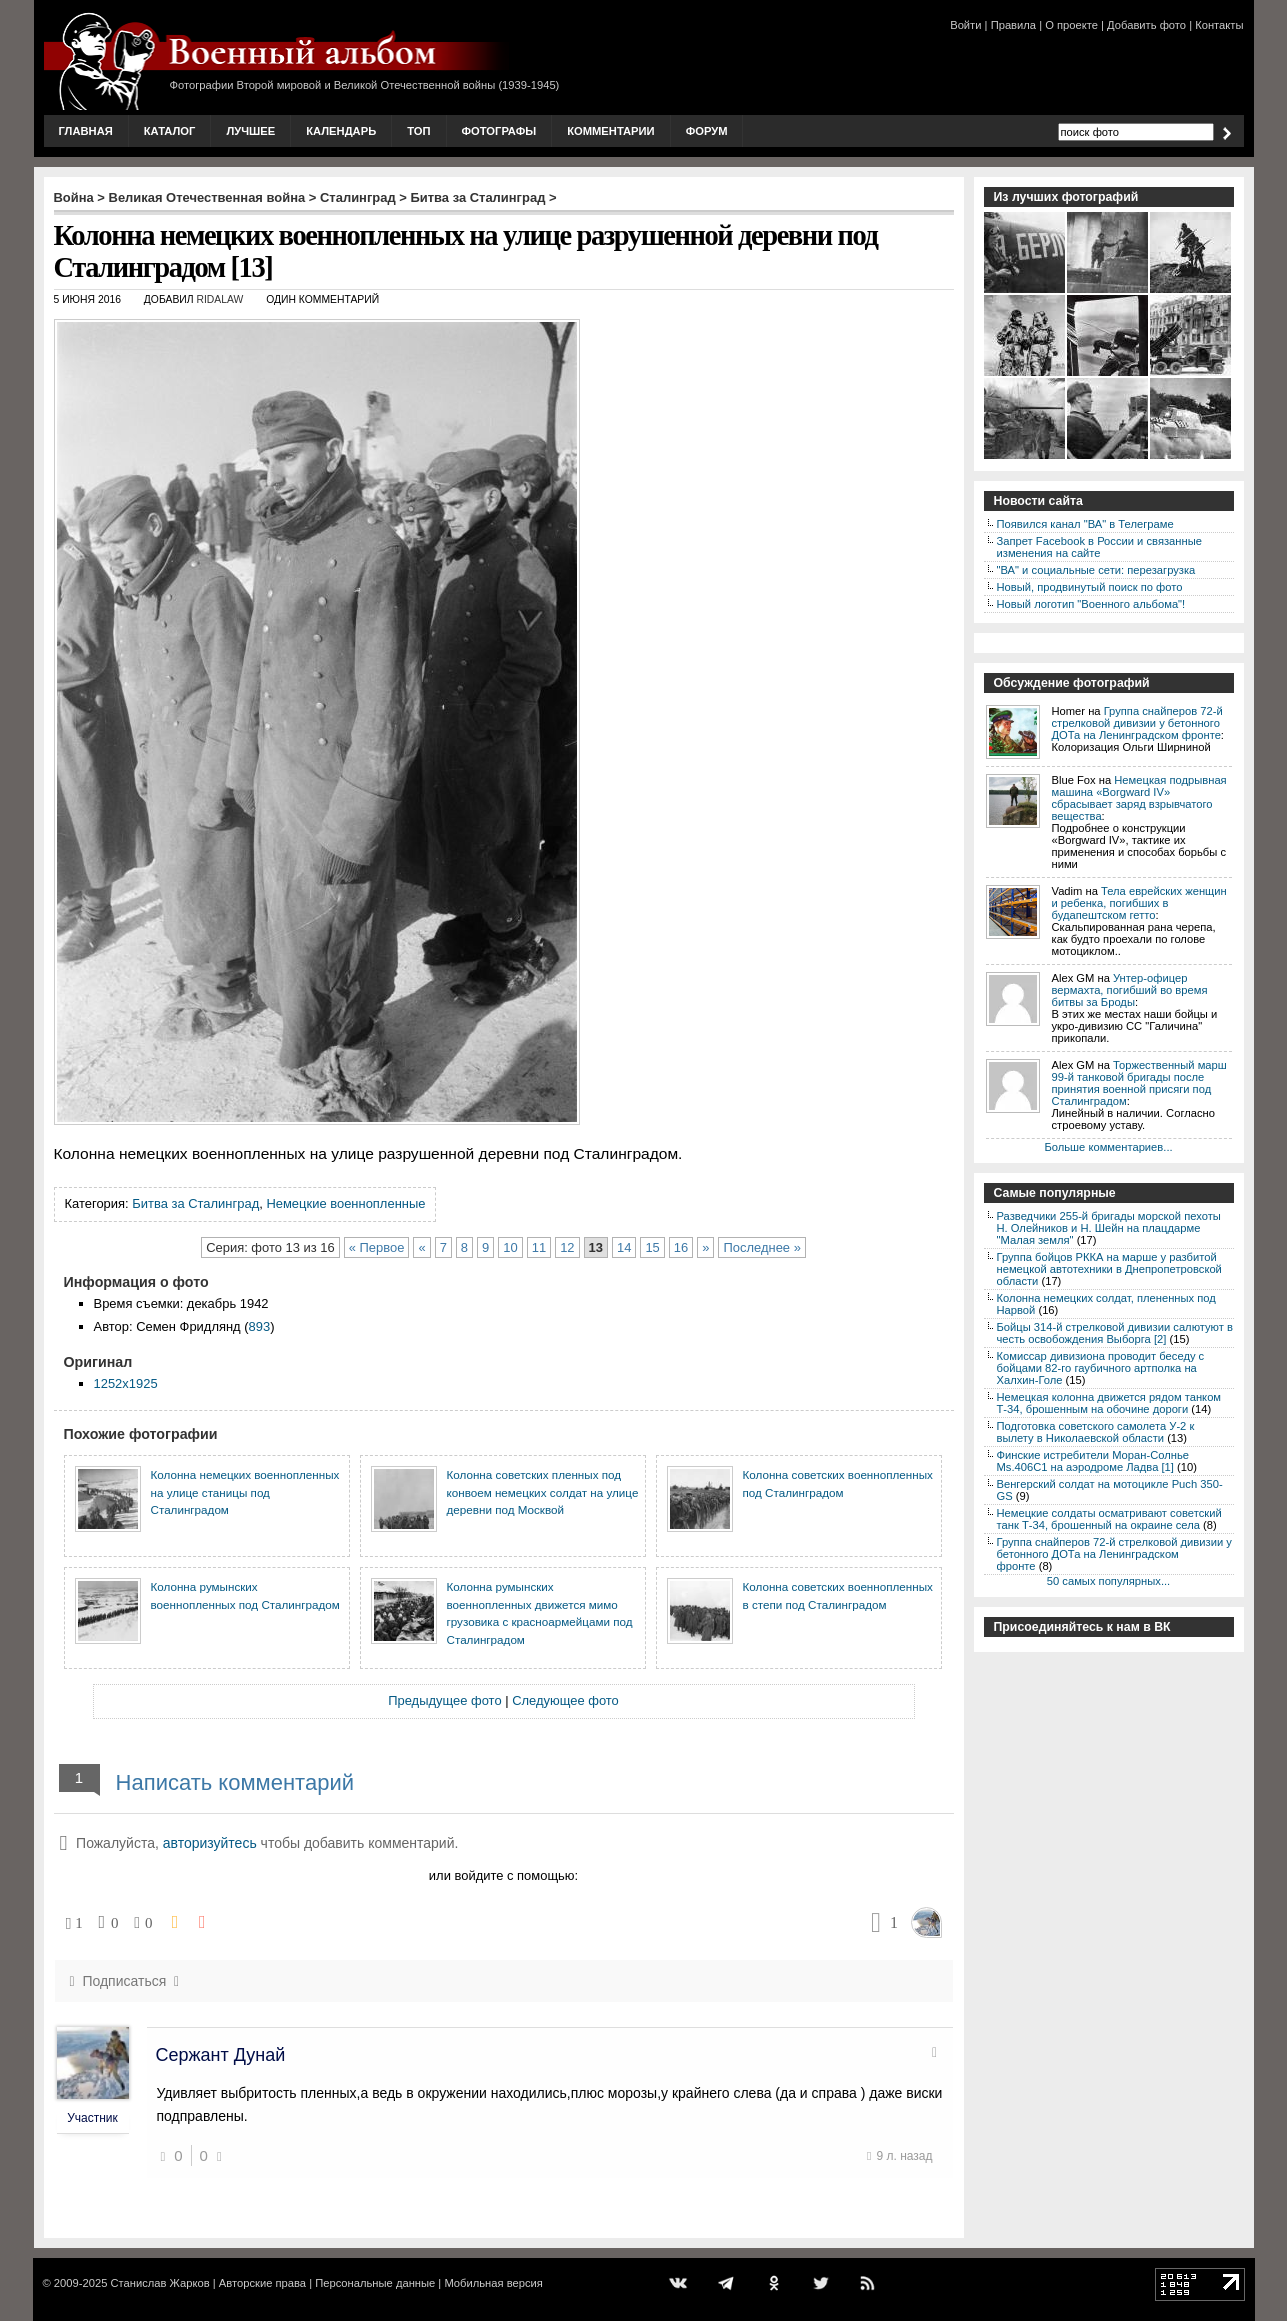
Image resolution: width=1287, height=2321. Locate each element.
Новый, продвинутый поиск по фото (1090, 587)
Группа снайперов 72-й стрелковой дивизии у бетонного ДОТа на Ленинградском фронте (1137, 723)
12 (567, 1247)
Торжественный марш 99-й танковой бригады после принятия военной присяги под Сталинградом (1139, 1083)
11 (539, 1247)
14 (624, 1247)
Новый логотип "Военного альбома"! (1091, 604)
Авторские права (262, 2283)
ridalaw (219, 299)
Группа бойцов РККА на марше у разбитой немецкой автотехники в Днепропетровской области (1109, 1269)
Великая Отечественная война (207, 197)
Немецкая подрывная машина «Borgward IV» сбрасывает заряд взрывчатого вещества (1139, 798)
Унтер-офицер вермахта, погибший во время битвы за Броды (1130, 990)
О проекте (1071, 25)
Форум (707, 131)
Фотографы (499, 131)
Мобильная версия (493, 2283)
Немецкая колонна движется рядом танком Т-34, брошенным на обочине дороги (1109, 1403)
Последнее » (761, 1247)
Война (74, 197)
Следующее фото (565, 1700)
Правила (1013, 25)
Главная (86, 131)
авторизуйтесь (210, 1843)
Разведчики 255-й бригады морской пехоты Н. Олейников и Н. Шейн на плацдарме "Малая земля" (1109, 1228)
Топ (418, 131)
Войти (965, 25)
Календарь (341, 131)
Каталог (170, 131)
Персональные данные (375, 2283)
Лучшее (250, 131)
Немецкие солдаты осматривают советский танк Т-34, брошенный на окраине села (1109, 1519)
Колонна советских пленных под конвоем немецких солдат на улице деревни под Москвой (543, 1492)
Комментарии (610, 131)
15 (652, 1247)
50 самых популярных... (1108, 1581)
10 (510, 1247)
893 (260, 1326)
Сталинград (358, 197)
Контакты (1219, 25)
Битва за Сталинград (477, 197)
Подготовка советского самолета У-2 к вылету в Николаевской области (1096, 1432)
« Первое (377, 1247)
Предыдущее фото (444, 1700)
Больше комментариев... (1108, 1147)
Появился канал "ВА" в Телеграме (1085, 524)
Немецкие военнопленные (345, 1203)
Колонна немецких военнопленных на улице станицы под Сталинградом (245, 1492)
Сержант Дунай (221, 2055)
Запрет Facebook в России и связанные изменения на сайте (1099, 547)
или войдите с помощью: (503, 1875)
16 (681, 1247)
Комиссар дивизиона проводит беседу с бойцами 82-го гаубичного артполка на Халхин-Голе (1101, 1368)
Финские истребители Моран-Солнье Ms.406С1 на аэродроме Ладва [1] (1093, 1461)
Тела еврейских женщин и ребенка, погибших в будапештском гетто (1139, 903)
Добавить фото (1146, 25)
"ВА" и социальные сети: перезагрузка (1096, 570)
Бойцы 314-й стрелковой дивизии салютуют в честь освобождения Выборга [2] (1115, 1333)
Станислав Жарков (159, 2283)
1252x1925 (126, 1383)
